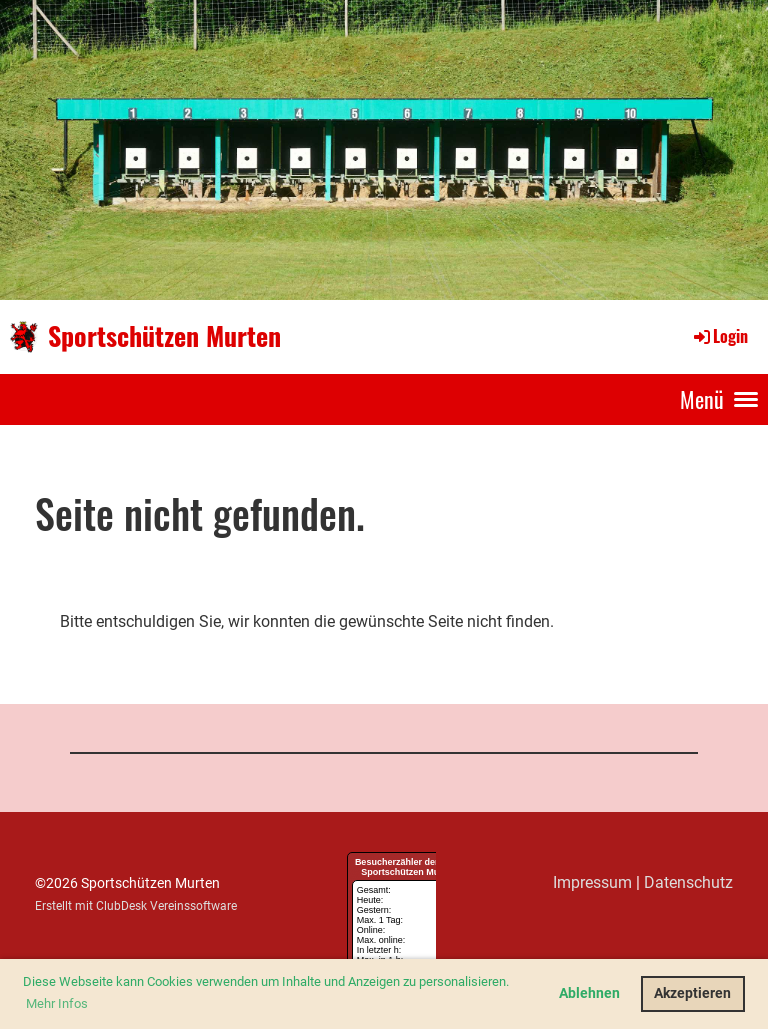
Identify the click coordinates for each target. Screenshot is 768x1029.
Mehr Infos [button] (57, 1003)
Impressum (592, 882)
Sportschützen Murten (164, 336)
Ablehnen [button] (589, 993)
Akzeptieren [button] (692, 993)
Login (719, 336)
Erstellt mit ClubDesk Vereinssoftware (136, 906)
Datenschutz (688, 882)
